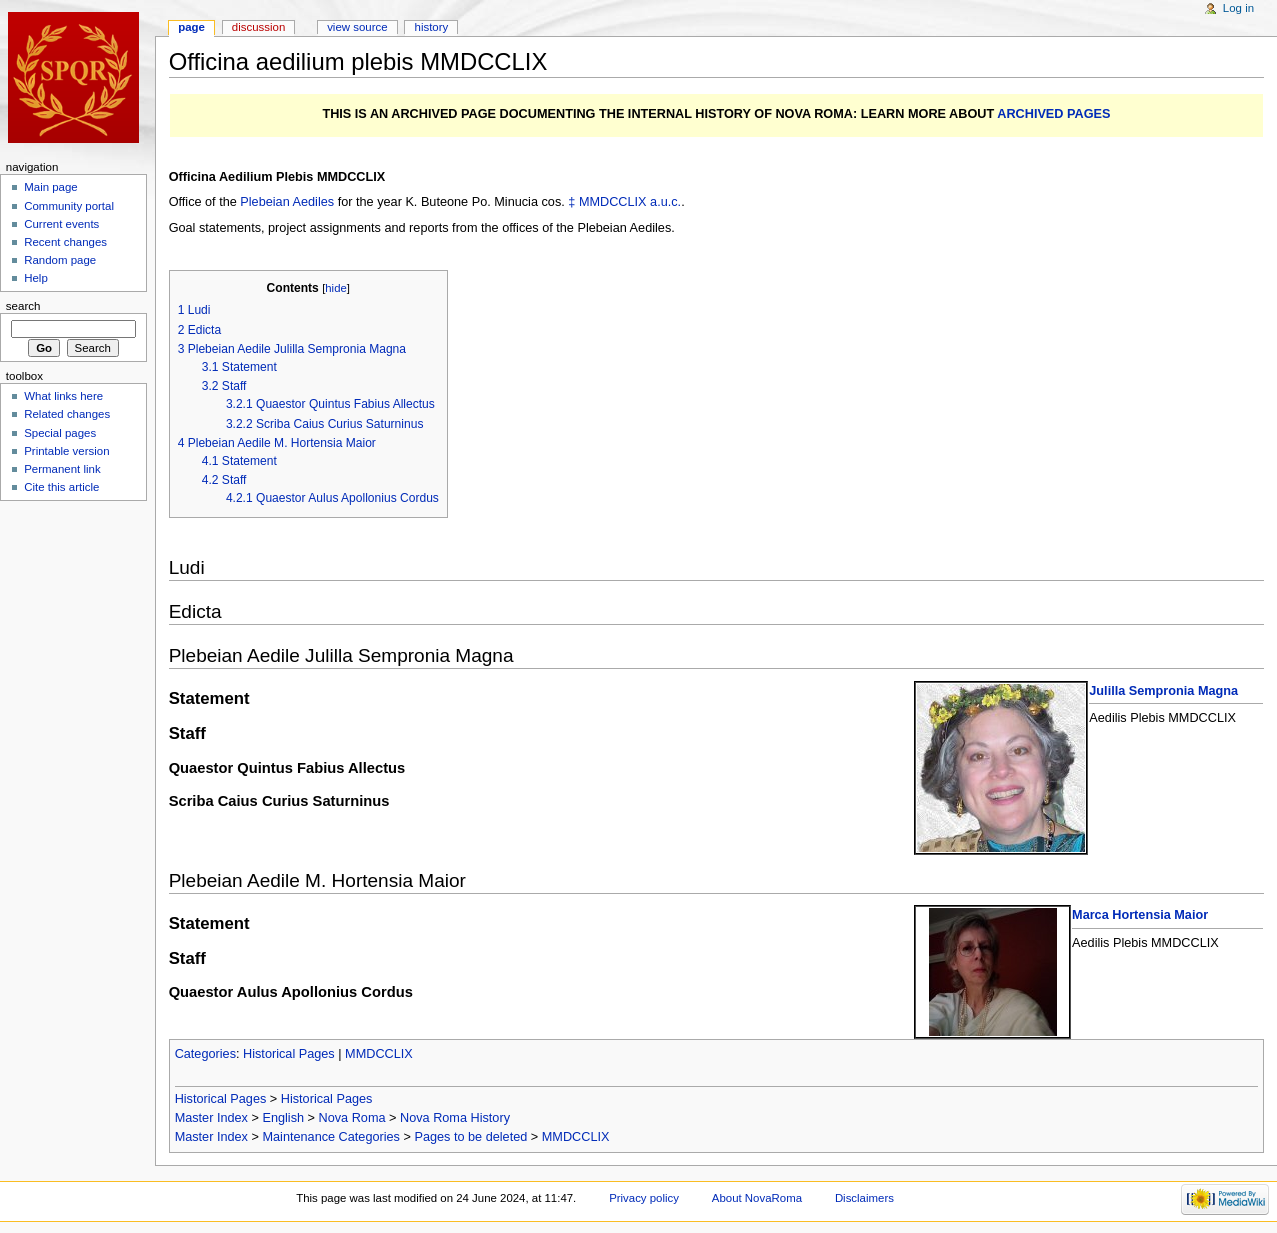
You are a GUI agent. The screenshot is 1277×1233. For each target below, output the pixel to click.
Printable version (66, 451)
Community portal (69, 206)
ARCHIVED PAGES (1053, 114)
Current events (61, 224)
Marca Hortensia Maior (1140, 915)
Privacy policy (644, 1198)
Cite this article (61, 487)
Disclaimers (864, 1198)
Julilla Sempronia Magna (1163, 691)
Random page (60, 260)
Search (23, 306)
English (283, 1118)
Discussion (258, 27)
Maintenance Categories (331, 1137)
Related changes (67, 414)
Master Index (211, 1118)
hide (335, 288)
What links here (63, 396)
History (432, 27)
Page (191, 27)
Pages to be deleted (470, 1137)
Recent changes (65, 242)
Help (36, 278)
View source (357, 27)
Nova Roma (352, 1118)
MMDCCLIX (613, 202)
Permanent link (62, 469)
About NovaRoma (757, 1198)
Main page (51, 187)
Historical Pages (289, 1054)
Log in (1238, 8)
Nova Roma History (455, 1118)
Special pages (60, 433)
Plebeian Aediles (287, 202)
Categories (205, 1054)
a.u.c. (665, 202)
